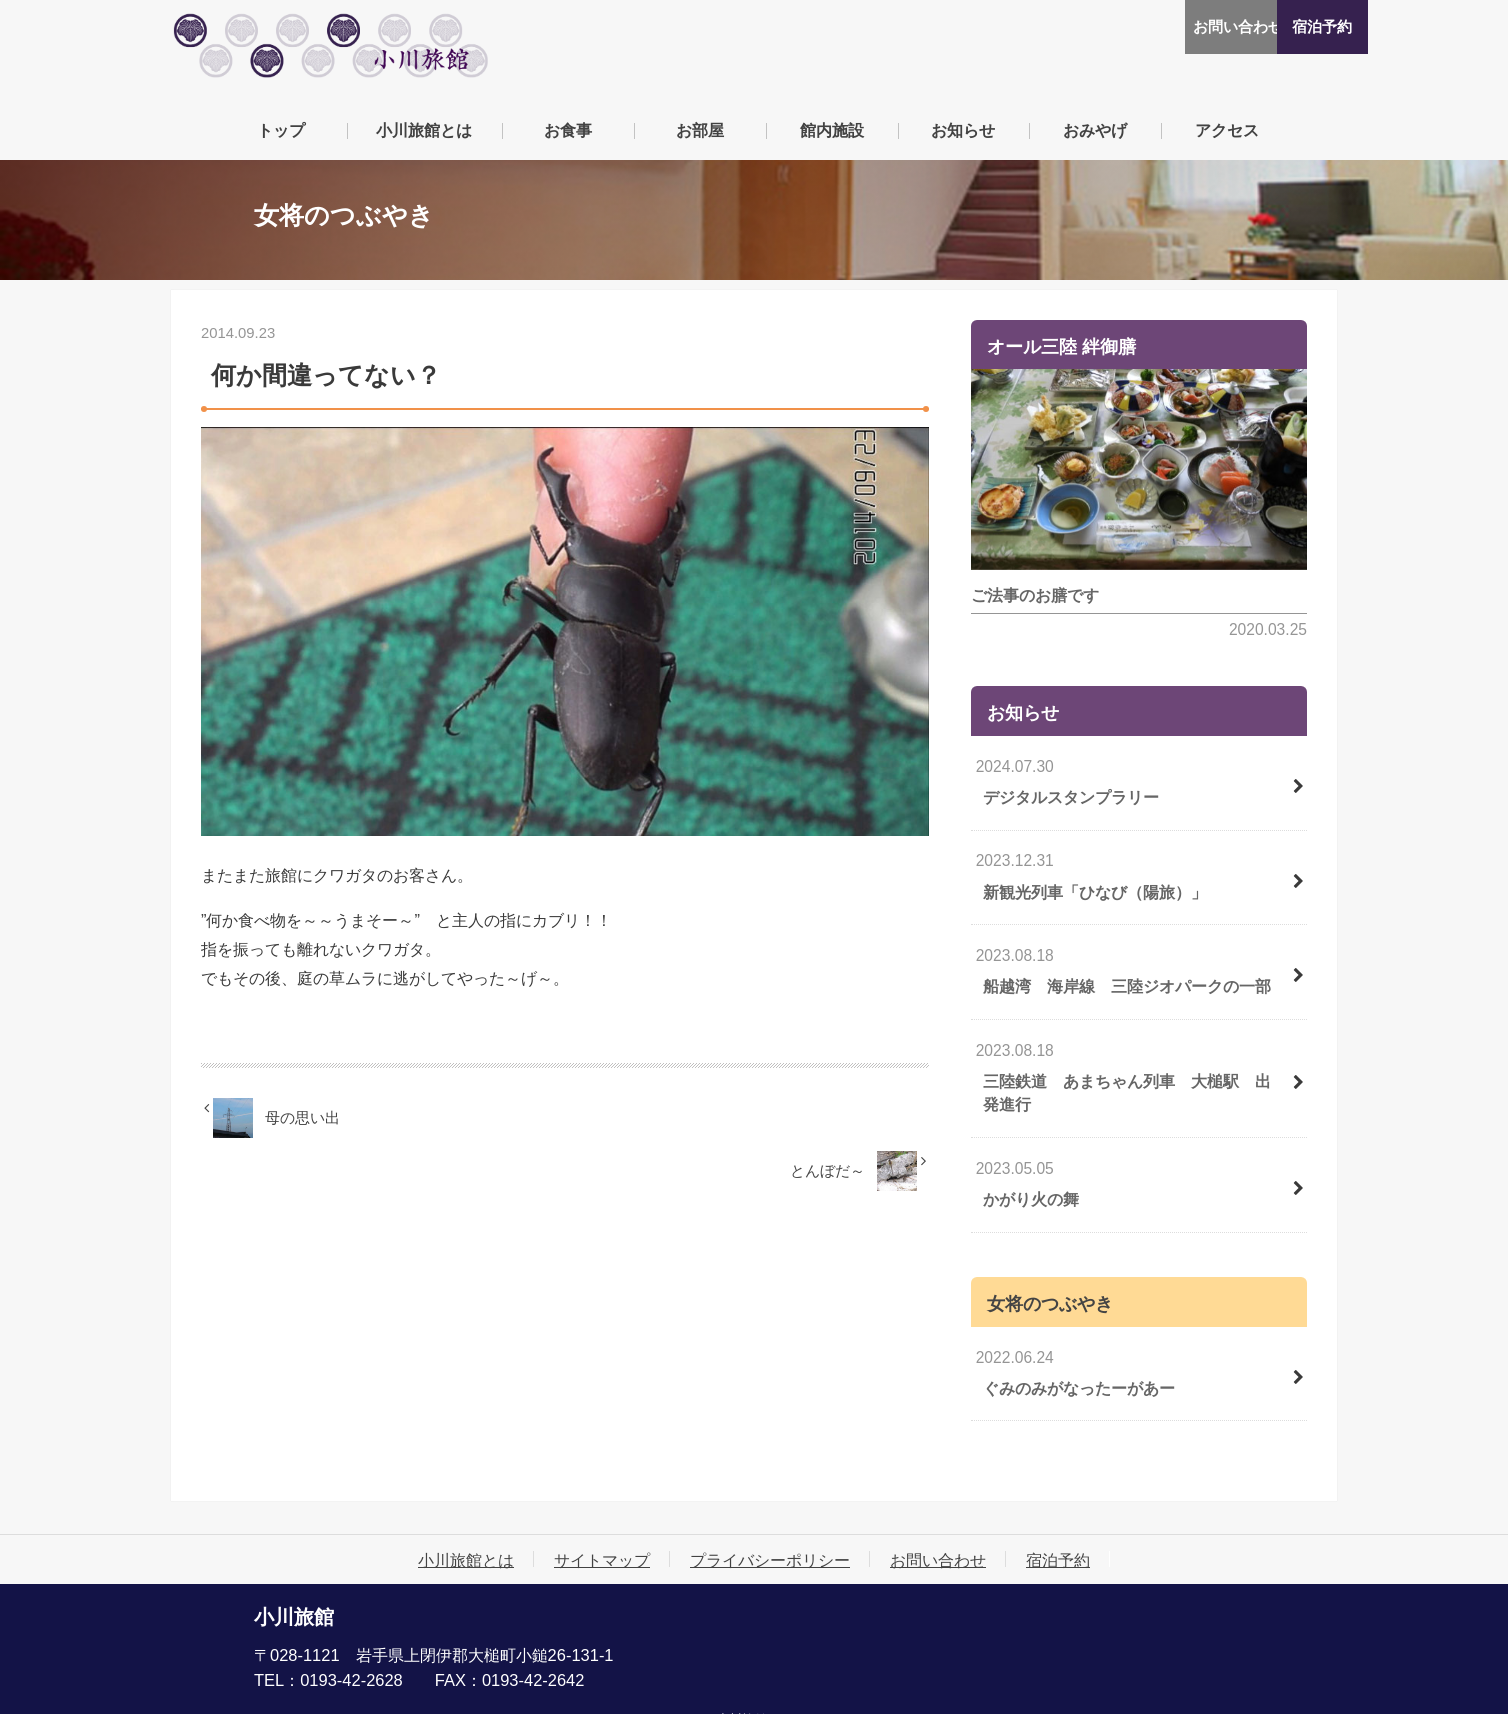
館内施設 (832, 137)
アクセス (1227, 137)
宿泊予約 (1278, 27)
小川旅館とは (424, 137)
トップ (281, 137)
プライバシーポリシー (770, 1536)
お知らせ (963, 137)
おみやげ (1095, 137)
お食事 (568, 137)
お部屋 (700, 137)
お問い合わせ (1157, 27)
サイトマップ (602, 1536)
